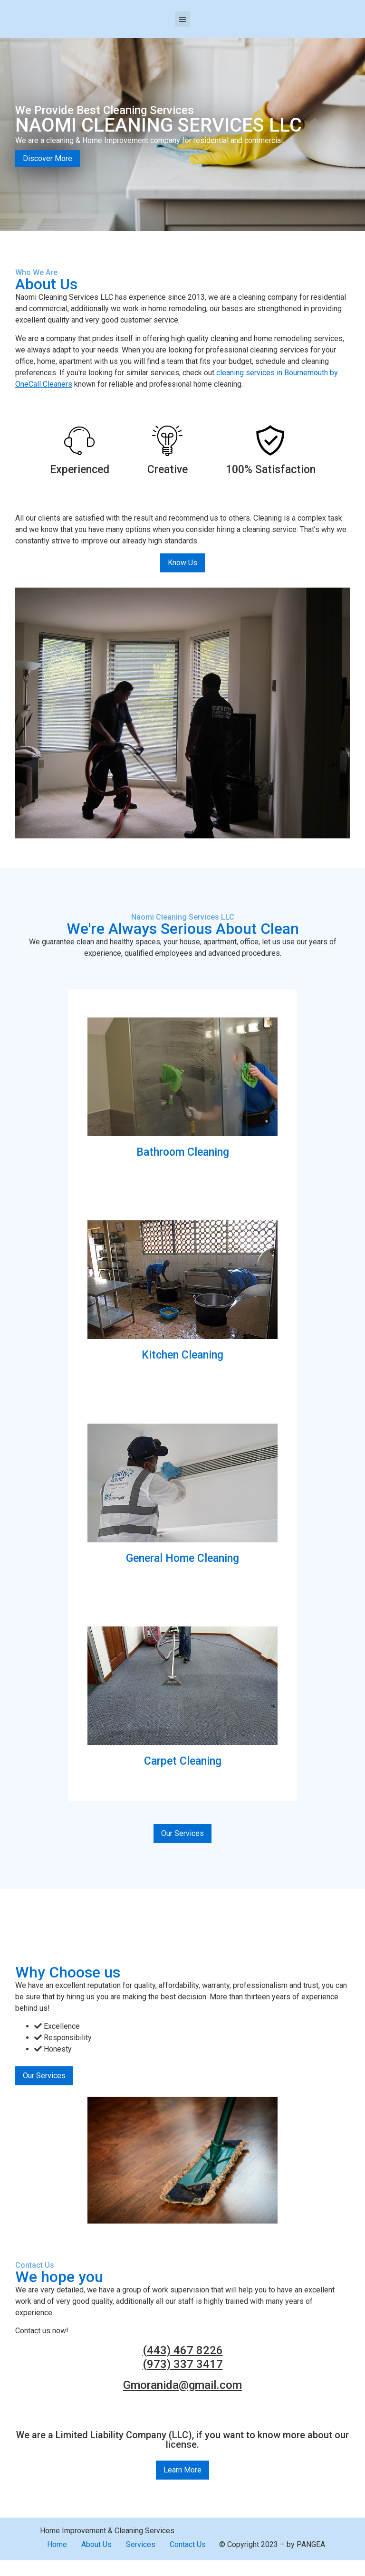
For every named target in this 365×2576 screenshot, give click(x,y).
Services (140, 2544)
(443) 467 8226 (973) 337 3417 (183, 2357)
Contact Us (188, 2544)
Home (57, 2544)
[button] (182, 19)
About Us (96, 2544)
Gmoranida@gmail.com (182, 2385)
